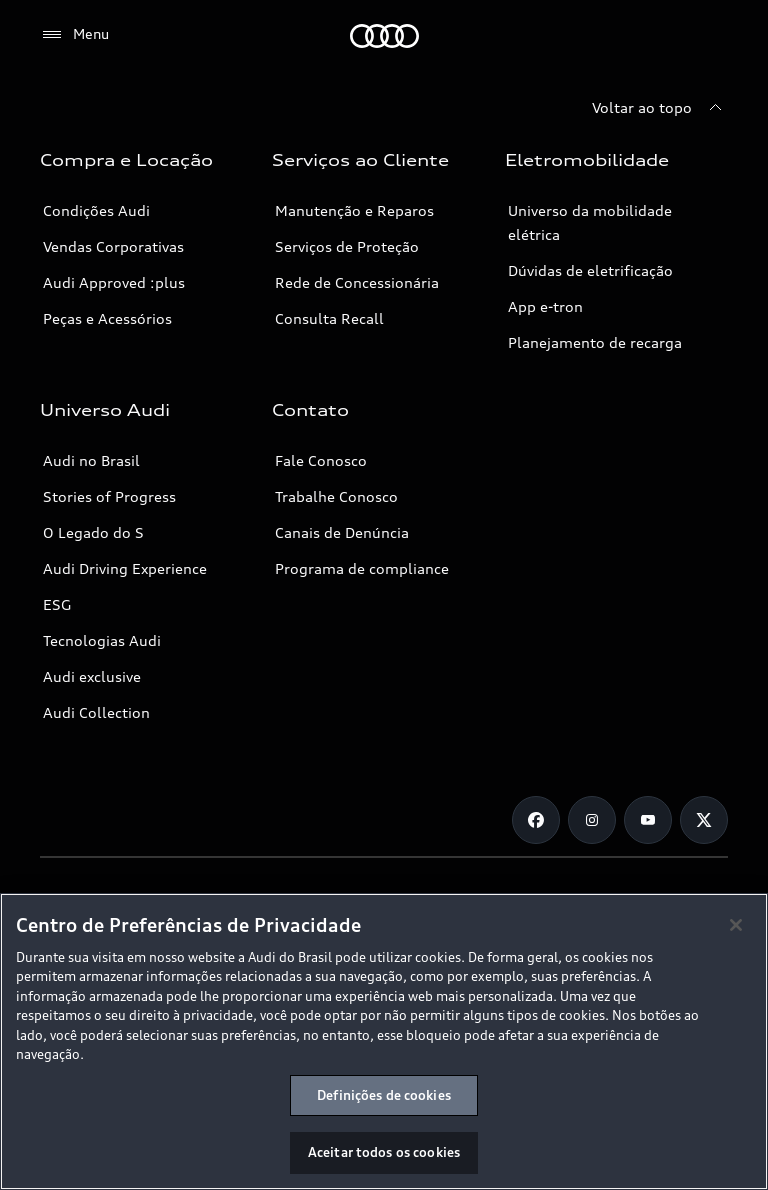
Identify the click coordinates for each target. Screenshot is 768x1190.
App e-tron (545, 306)
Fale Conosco (321, 460)
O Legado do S (93, 532)
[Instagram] (592, 820)
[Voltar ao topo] (660, 108)
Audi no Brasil (91, 460)
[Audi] (384, 36)
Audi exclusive (92, 676)
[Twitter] (704, 820)
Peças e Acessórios (107, 318)
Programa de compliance (362, 568)
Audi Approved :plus (114, 282)
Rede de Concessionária (357, 282)
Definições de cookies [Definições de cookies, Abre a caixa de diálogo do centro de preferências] (384, 1095)
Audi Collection (96, 712)
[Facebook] (536, 820)
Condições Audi (96, 210)
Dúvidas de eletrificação (590, 270)
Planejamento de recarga (595, 342)
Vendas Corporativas (113, 246)
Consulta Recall (329, 318)
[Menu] (74, 35)
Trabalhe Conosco (336, 496)
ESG (57, 604)
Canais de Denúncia (342, 532)
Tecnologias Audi (102, 640)
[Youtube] (648, 820)
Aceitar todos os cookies (384, 1153)
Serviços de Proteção (347, 246)
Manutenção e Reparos (354, 210)
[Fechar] (736, 925)
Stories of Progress (109, 496)
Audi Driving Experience (125, 568)
